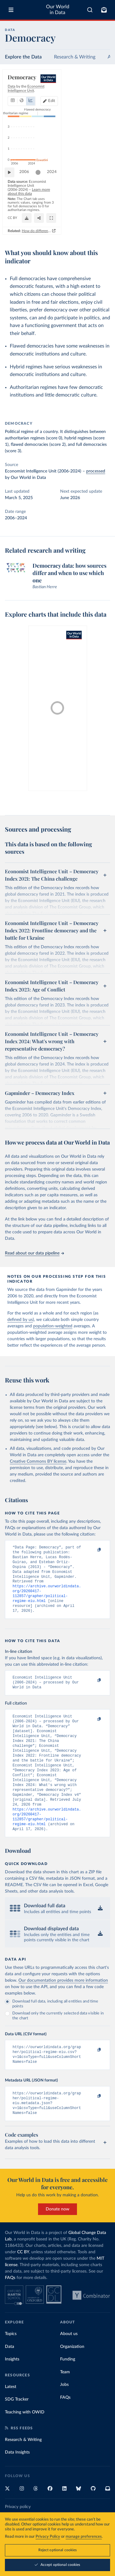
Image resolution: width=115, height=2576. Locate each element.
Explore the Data (23, 57)
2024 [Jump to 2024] (100, 195)
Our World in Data (57, 9)
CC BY (62, 225)
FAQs (10, 2308)
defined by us (20, 1320)
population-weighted (52, 1326)
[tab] (14, 94)
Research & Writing (74, 57)
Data (9, 2377)
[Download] (78, 225)
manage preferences (84, 2537)
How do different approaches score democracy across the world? (62, 237)
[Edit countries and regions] (98, 94)
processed (95, 471)
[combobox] (89, 10)
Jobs (64, 2415)
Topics (11, 2364)
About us (69, 2364)
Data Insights (17, 2483)
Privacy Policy (48, 2537)
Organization (72, 2377)
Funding (67, 2390)
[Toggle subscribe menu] (104, 10)
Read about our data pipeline (34, 1253)
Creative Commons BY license (38, 1461)
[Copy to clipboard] (92, 1550)
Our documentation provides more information (63, 2005)
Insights (12, 2390)
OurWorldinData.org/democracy (31, 225)
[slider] (41, 195)
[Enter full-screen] (102, 225)
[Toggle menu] (11, 10)
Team (65, 2403)
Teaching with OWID (24, 2443)
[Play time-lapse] (12, 195)
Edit (101, 94)
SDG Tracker (17, 2430)
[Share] (90, 225)
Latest (10, 2417)
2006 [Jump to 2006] (27, 195)
